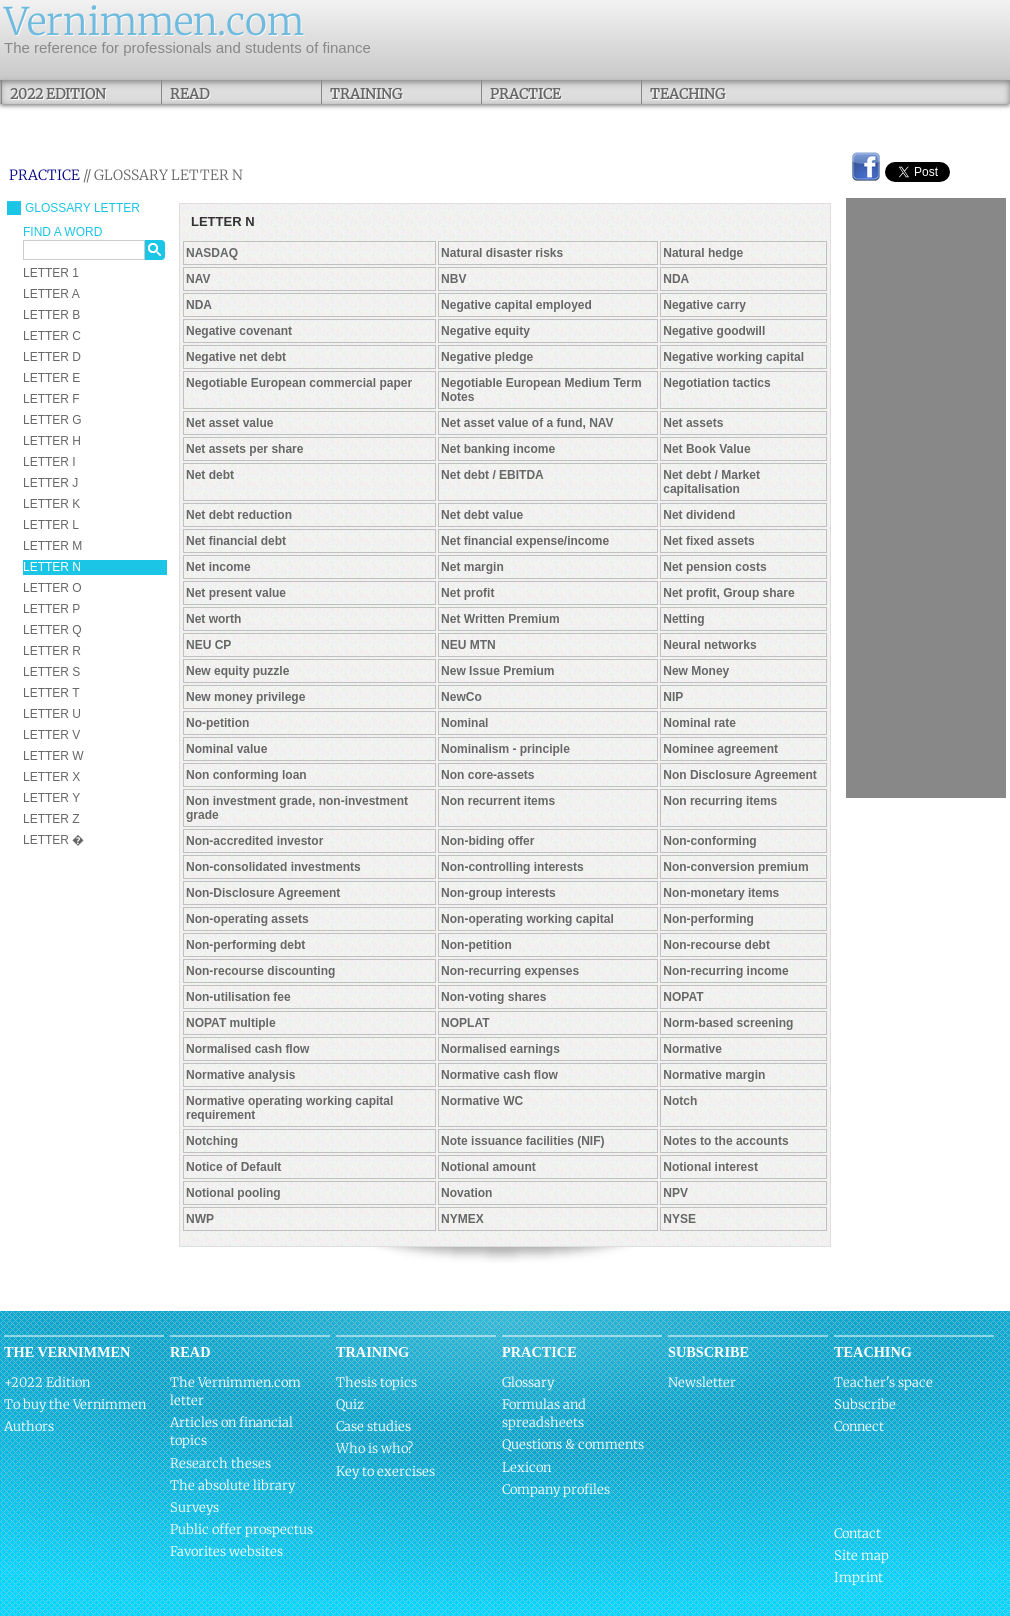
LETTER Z (51, 819)
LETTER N (52, 567)
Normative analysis (240, 1075)
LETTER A (51, 294)
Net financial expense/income (525, 541)
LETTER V (51, 735)
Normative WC (482, 1101)
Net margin (472, 567)
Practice (525, 94)
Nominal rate (699, 723)
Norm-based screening (728, 1023)
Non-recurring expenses (510, 971)
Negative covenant (239, 331)
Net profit (467, 593)
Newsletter (702, 1382)
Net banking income (498, 449)
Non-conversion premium (735, 867)
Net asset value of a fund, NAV (527, 423)
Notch (680, 1101)
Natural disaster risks (502, 253)
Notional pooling (233, 1193)
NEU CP (208, 645)
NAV (198, 279)
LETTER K (51, 504)
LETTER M (52, 546)
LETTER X (51, 777)
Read (189, 94)
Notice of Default (233, 1167)
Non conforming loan (246, 775)
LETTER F (51, 399)
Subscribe (865, 1404)
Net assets (693, 423)
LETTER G (52, 420)
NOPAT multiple (231, 1023)
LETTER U (52, 714)
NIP (673, 697)
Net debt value (482, 515)
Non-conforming (709, 841)
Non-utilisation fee (238, 997)
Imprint (858, 1577)
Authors (29, 1426)
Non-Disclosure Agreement (263, 893)
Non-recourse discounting (260, 971)
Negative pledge (487, 357)
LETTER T (51, 693)
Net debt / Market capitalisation (711, 482)
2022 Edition (58, 94)
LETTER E (51, 378)
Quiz (350, 1404)
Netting (683, 619)
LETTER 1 (51, 273)
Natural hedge (703, 253)
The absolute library (232, 1485)
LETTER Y (51, 798)
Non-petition (476, 945)
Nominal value (226, 749)
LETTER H (52, 441)
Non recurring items (720, 801)
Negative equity (485, 331)
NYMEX (462, 1219)
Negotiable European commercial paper (299, 383)
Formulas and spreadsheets (544, 1413)
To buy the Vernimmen (75, 1404)
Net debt (210, 475)
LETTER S (51, 672)
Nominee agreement (720, 749)
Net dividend (699, 515)
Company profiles (556, 1489)
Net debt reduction (239, 515)
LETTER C (52, 336)
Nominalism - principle (505, 749)
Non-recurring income (725, 971)
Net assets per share (244, 449)
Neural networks (709, 645)
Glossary (528, 1382)
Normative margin (714, 1075)
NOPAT (683, 997)
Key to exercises (385, 1471)
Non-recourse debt (716, 945)
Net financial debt (236, 541)
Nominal (464, 723)
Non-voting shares (493, 997)
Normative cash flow (499, 1075)
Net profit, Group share (728, 593)
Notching (212, 1141)
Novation (466, 1193)
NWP (200, 1219)
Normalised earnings (500, 1049)
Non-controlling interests (512, 867)
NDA (676, 279)
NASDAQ (212, 253)
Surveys (194, 1507)
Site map (861, 1555)
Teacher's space (883, 1382)
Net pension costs (714, 567)
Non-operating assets (247, 919)
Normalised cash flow (247, 1049)
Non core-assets (487, 775)
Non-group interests (498, 893)
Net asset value (229, 423)
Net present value (236, 593)
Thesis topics (376, 1382)
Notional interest (710, 1167)
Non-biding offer (487, 841)
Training (366, 94)
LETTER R (52, 651)
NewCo (461, 697)
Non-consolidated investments (273, 867)
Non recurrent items (498, 801)
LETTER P (51, 609)
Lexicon (526, 1467)
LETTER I (49, 462)
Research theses (220, 1463)
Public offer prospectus (241, 1529)
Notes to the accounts (725, 1141)
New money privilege (245, 697)
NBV (453, 279)
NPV (675, 1193)
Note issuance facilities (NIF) (522, 1141)
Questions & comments (573, 1444)
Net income (218, 567)
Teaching (687, 94)
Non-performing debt (245, 945)
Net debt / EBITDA (492, 475)
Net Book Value (706, 449)
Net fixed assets (708, 541)
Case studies (373, 1426)
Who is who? (374, 1448)
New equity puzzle (237, 671)
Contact (857, 1533)
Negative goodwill (714, 331)
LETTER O (52, 588)
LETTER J (50, 483)
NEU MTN (468, 645)
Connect (859, 1426)
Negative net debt (236, 357)
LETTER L (51, 525)
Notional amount (488, 1167)
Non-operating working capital (527, 919)
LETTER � (53, 840)
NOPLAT (465, 1023)
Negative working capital (733, 357)
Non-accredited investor (254, 841)
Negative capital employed (516, 305)
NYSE (679, 1219)
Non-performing (708, 919)
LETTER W (53, 756)
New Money (696, 671)
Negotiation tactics (716, 383)
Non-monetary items (721, 893)
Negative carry (704, 305)
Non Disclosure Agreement (740, 775)
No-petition (217, 723)
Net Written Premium (500, 619)
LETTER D (52, 357)
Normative (692, 1049)
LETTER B (51, 315)
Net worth (213, 619)
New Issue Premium (497, 671)
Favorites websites (226, 1551)
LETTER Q (52, 630)
